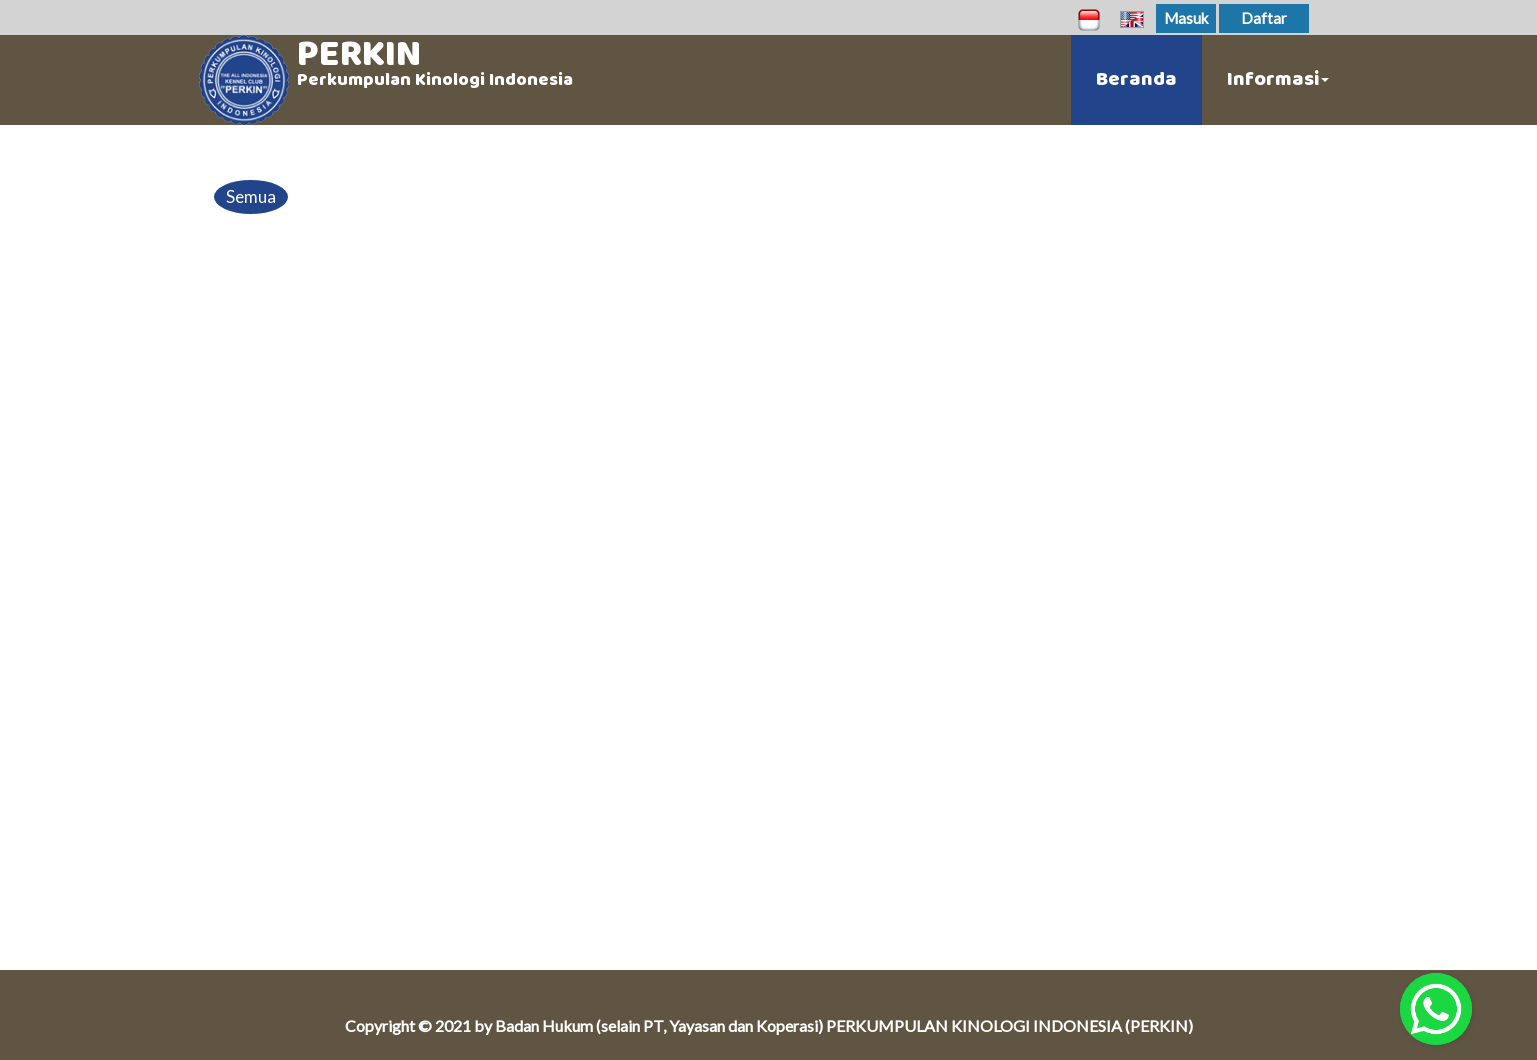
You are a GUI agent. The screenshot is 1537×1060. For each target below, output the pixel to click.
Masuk (1186, 18)
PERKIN (359, 54)
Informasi (1278, 79)
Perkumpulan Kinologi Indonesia (435, 80)
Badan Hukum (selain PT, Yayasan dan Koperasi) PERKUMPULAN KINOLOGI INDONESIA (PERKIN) (844, 1025)
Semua (251, 196)
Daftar (1264, 18)
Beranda (1136, 79)
